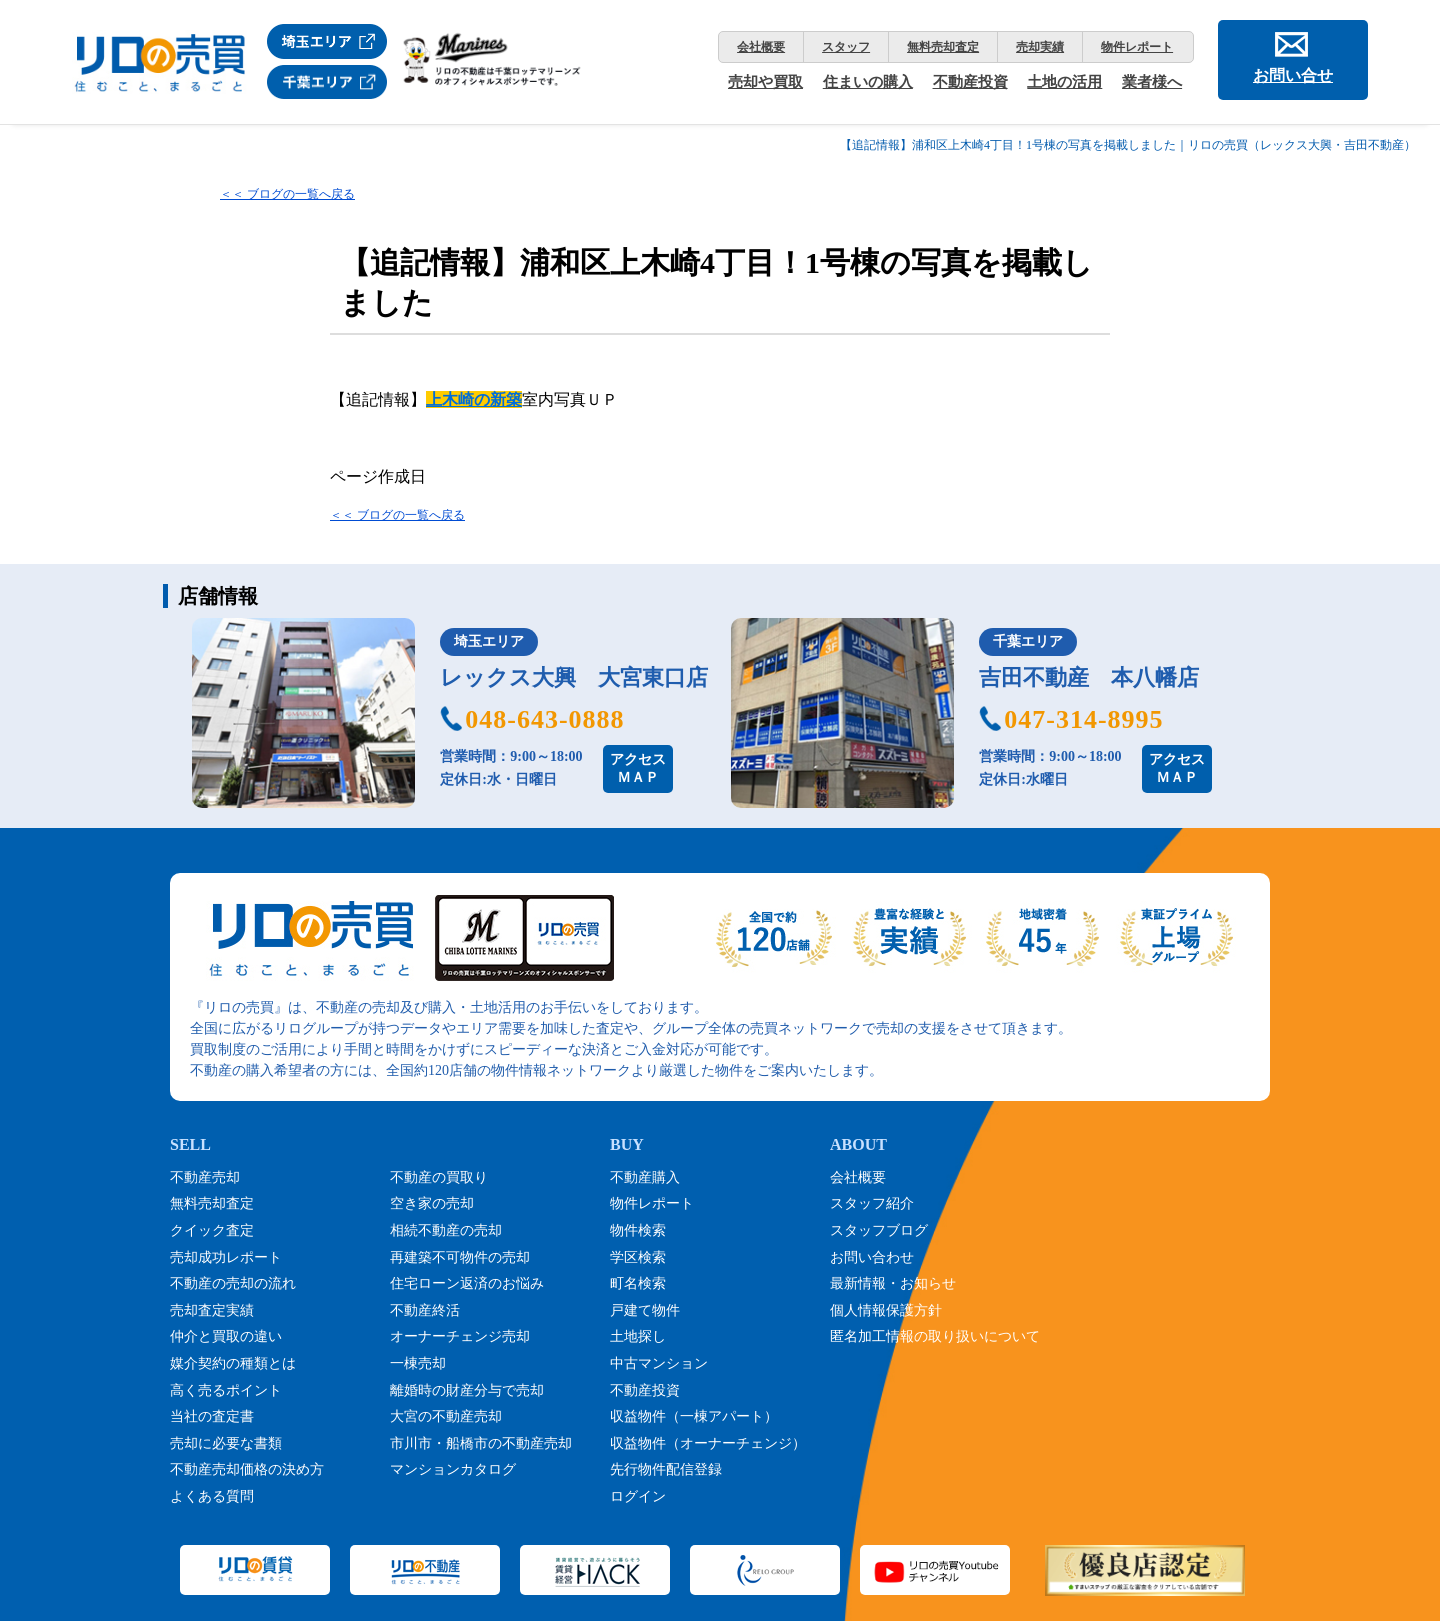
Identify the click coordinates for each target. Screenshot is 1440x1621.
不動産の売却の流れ (233, 1283)
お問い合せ (1293, 75)
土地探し (638, 1336)
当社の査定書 (212, 1416)
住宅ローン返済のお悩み (467, 1283)
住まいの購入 (868, 82)
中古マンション (659, 1363)
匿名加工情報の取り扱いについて (935, 1336)
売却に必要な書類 (226, 1443)
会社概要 (761, 47)
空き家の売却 (432, 1203)
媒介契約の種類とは (233, 1363)
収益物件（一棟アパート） (694, 1416)
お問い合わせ (872, 1257)
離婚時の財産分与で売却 (467, 1390)
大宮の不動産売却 (446, 1416)
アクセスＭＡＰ (638, 768)
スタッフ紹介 (872, 1203)
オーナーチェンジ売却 (460, 1336)
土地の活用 (1064, 82)
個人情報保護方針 (886, 1310)
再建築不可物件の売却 (460, 1257)
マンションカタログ (453, 1469)
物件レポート (1137, 47)
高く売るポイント (226, 1390)
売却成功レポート (226, 1257)
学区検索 (638, 1257)
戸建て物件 (645, 1310)
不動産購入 (645, 1177)
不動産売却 (205, 1177)
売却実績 (1040, 47)
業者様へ (1152, 82)
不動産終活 (425, 1310)
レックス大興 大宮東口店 (574, 677)
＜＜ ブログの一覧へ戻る (287, 194)
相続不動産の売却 (446, 1230)
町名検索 (638, 1283)
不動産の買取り (439, 1177)
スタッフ (846, 47)
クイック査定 (212, 1230)
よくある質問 (212, 1496)
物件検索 (638, 1230)
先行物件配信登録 (666, 1469)
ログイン (638, 1496)
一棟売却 (418, 1363)
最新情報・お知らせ (893, 1283)
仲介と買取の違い (226, 1336)
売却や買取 (765, 82)
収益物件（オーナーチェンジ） (708, 1443)
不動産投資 (970, 82)
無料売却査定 (943, 47)
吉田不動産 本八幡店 (1089, 677)
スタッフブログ (879, 1230)
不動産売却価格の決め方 (247, 1469)
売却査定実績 (212, 1310)
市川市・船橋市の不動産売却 (481, 1443)
